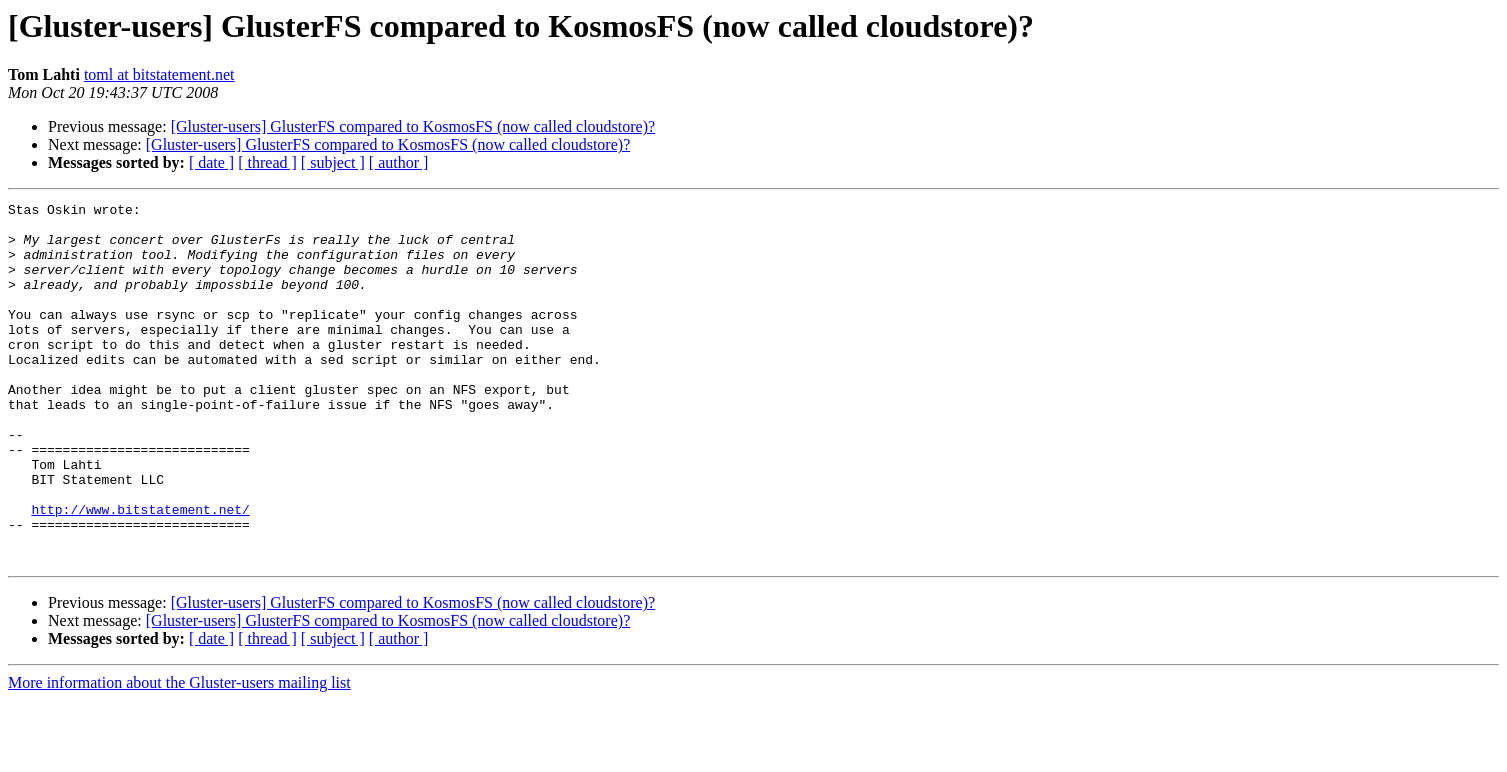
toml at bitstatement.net (159, 74)
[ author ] (399, 162)
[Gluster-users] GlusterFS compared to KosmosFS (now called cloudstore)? (413, 126)
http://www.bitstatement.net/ (140, 572)
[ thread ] (267, 162)
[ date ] (211, 162)
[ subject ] (333, 162)
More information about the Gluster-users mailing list (179, 754)
